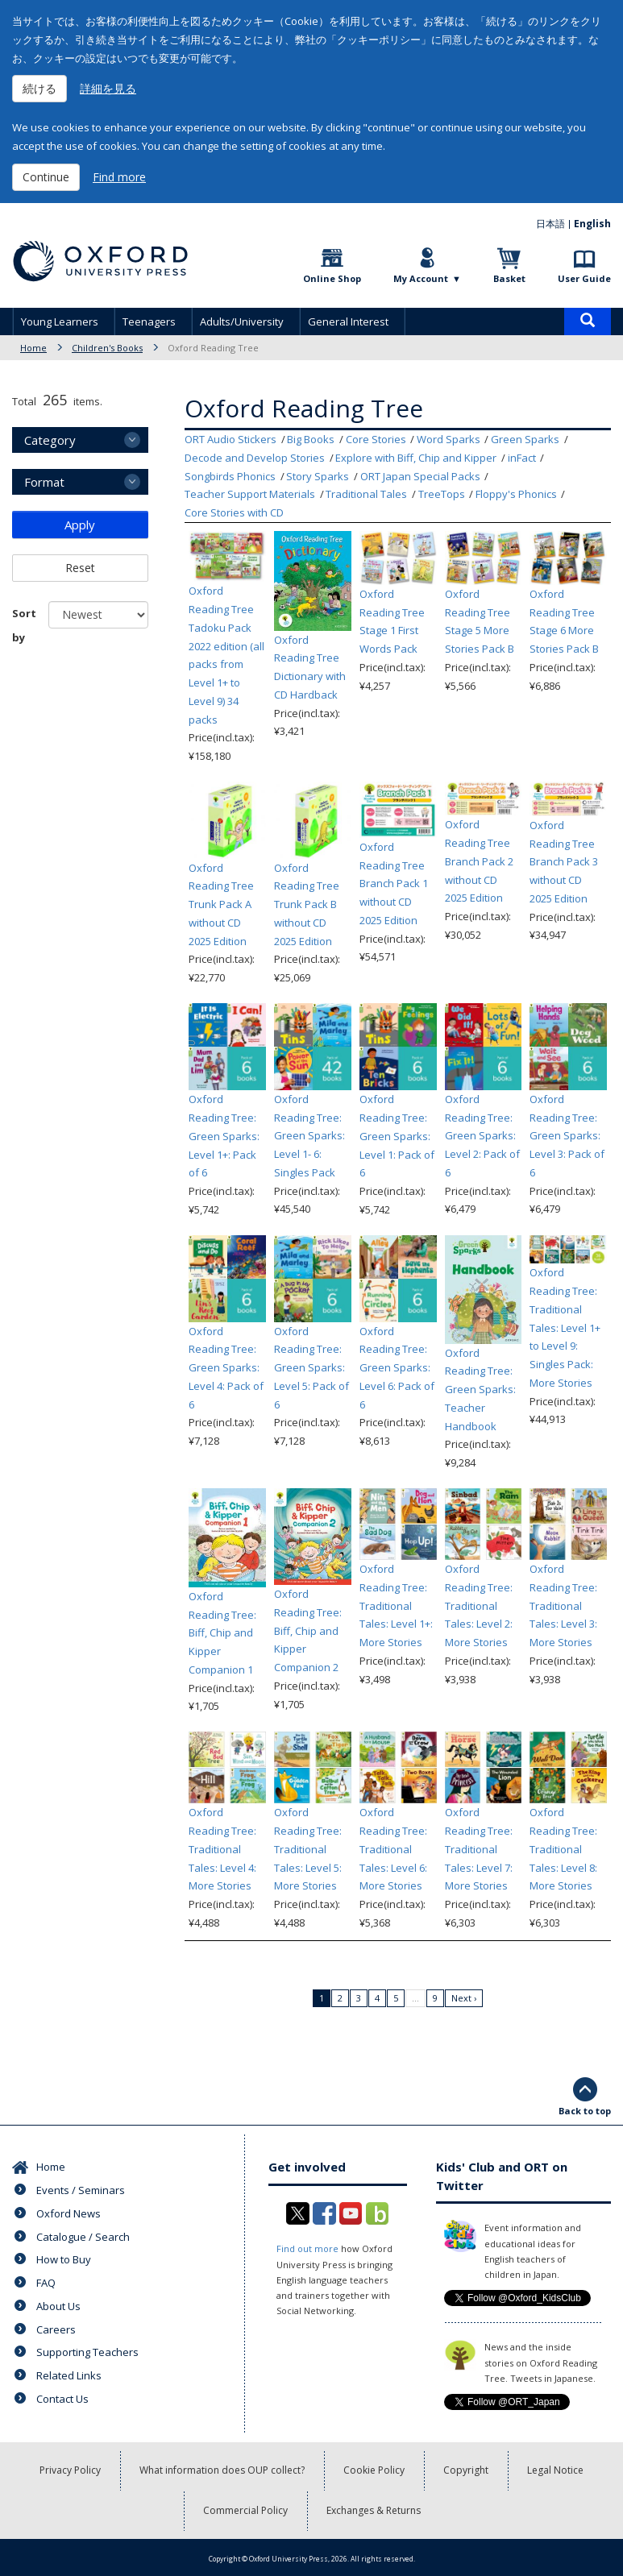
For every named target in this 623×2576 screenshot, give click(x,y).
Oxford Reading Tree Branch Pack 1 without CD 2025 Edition (393, 883)
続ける (39, 88)
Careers (56, 2329)
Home (33, 348)
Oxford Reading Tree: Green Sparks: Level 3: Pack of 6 (567, 1136)
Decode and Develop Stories (255, 457)
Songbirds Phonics (230, 476)
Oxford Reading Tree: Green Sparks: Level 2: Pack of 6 (482, 1136)
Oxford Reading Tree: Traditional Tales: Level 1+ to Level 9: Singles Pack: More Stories (565, 1327)
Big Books (310, 439)
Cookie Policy (374, 2470)
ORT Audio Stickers (230, 439)
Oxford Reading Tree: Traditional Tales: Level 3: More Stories (563, 1605)
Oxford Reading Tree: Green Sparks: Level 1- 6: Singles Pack (309, 1136)
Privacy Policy (70, 2470)
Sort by (24, 625)
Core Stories (376, 439)
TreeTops (441, 494)
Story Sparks (317, 476)
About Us (58, 2306)
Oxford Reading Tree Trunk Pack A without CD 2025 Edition (221, 904)
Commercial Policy (245, 2510)
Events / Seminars (80, 2190)
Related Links (69, 2375)
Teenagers (149, 321)
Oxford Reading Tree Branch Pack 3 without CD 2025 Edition (564, 862)
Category (50, 440)
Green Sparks (525, 439)
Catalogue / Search (83, 2237)
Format (44, 482)
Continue (46, 177)
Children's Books (107, 348)
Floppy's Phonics (516, 494)
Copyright (465, 2470)
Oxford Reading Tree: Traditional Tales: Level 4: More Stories (222, 1849)
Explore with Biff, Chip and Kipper (415, 457)
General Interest (348, 321)
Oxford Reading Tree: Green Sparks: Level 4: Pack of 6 (226, 1368)
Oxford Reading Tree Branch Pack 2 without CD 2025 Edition (479, 861)
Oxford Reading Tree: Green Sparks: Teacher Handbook (480, 1389)
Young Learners (59, 321)
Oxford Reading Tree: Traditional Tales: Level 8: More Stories (563, 1849)
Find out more (307, 2248)
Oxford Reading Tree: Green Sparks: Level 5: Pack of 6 (311, 1368)
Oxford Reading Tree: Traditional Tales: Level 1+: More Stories (396, 1605)
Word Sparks (448, 439)
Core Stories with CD (234, 512)
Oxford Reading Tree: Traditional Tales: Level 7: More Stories (479, 1849)
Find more (119, 177)
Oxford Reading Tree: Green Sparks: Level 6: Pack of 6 (396, 1368)
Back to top (585, 2111)
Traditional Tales (366, 494)
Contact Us (62, 2398)
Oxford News (68, 2213)
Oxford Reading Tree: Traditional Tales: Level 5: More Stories (308, 1849)
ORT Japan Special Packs (420, 476)
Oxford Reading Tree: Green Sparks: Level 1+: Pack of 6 (224, 1136)
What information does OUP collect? (222, 2470)
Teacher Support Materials (250, 494)
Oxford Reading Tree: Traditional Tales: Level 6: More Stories (393, 1849)
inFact (522, 457)
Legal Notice (555, 2470)
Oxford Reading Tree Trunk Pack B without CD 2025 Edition (306, 904)
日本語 (550, 223)
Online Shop (332, 278)
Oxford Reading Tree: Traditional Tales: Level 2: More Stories (479, 1605)
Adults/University (242, 321)
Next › (463, 1998)
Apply (79, 524)
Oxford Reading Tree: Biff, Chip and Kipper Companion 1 (222, 1633)
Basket (509, 278)
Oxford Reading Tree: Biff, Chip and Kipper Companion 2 (308, 1630)
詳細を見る (108, 88)
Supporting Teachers (87, 2352)
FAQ (46, 2282)
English (592, 223)
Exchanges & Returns (373, 2510)
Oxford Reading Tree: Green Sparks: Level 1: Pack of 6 (396, 1136)
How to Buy (63, 2259)
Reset (80, 567)
